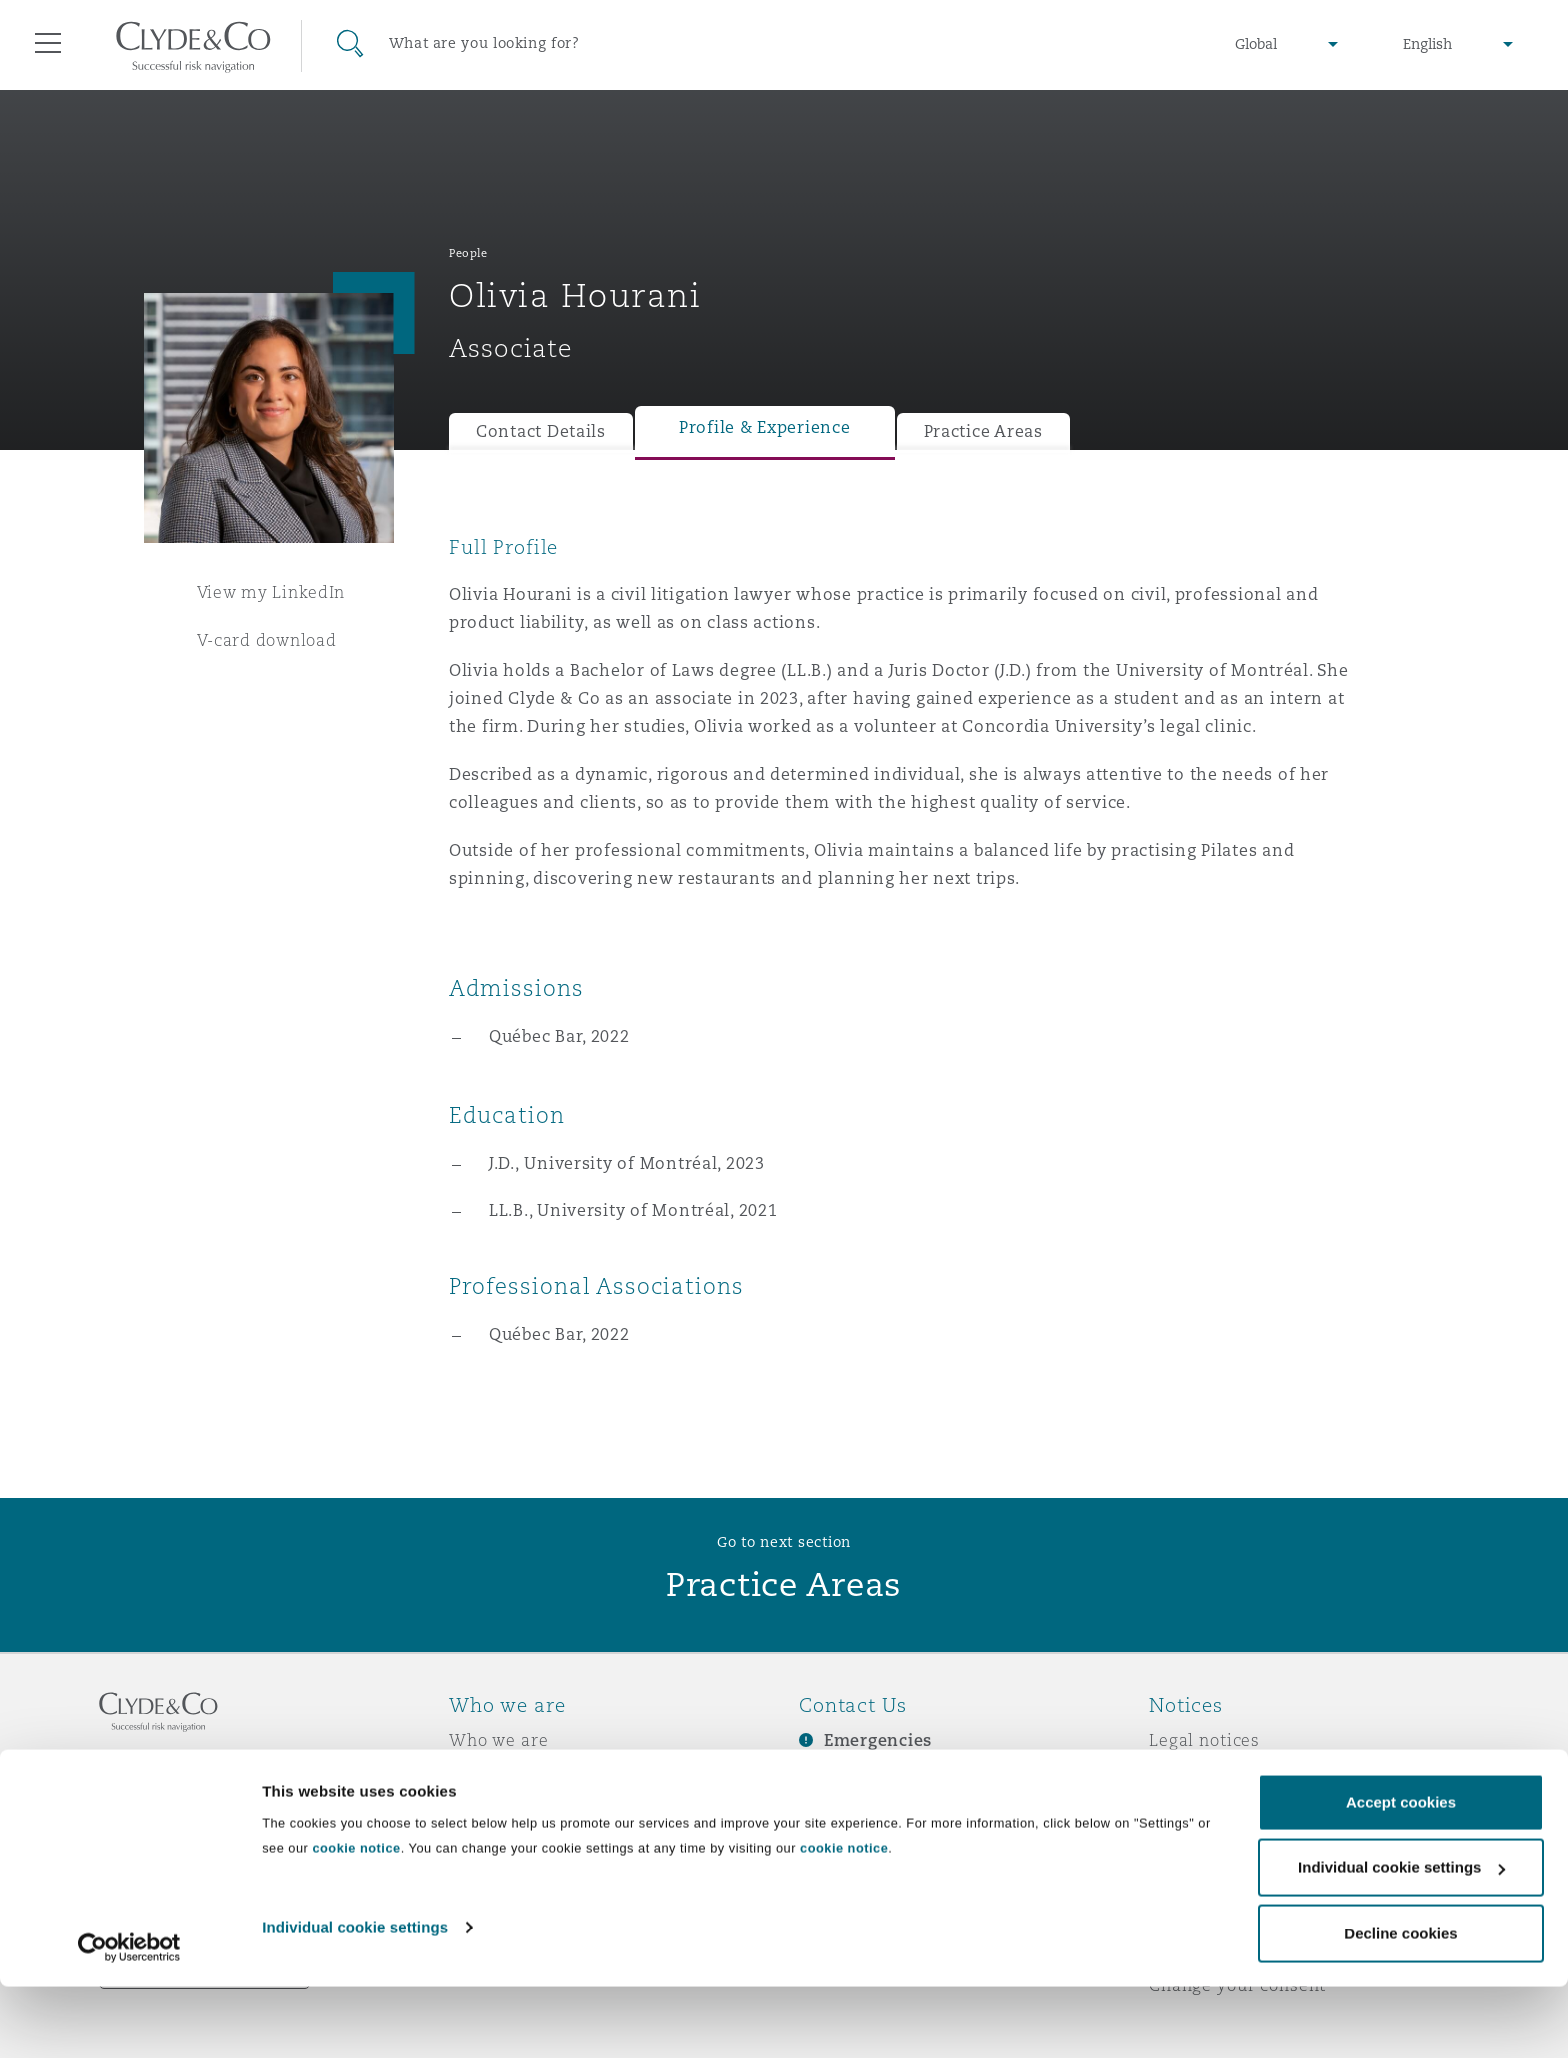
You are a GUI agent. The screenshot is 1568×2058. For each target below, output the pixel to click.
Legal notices (1204, 1740)
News (472, 1810)
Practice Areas (983, 431)
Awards (481, 1775)
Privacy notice (1208, 1775)
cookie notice (356, 1919)
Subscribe (840, 1776)
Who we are (499, 1740)
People (468, 253)
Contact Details (541, 431)
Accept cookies (1401, 1873)
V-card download (267, 640)
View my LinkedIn (271, 592)
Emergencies (878, 1740)
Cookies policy (1210, 1810)
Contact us (844, 1811)
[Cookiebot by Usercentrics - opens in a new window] (129, 2019)
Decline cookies (1400, 2004)
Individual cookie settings (355, 1998)
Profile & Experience (765, 427)
